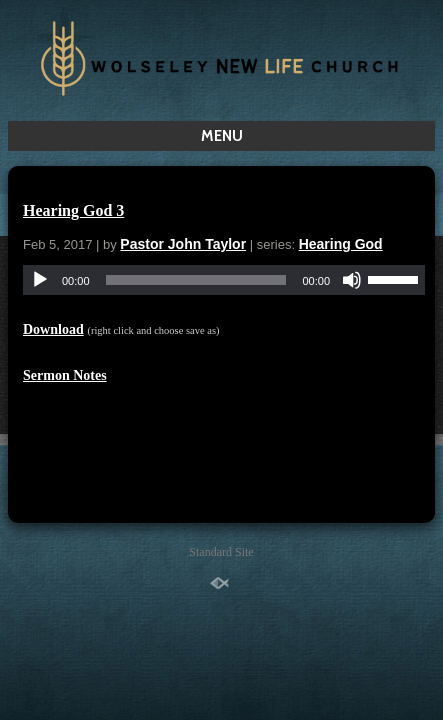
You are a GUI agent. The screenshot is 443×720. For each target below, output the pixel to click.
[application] (224, 280)
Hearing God (341, 244)
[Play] (40, 280)
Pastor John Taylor (183, 244)
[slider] (196, 280)
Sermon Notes (65, 375)
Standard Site (221, 552)
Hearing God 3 (73, 210)
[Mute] (352, 280)
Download (53, 329)
